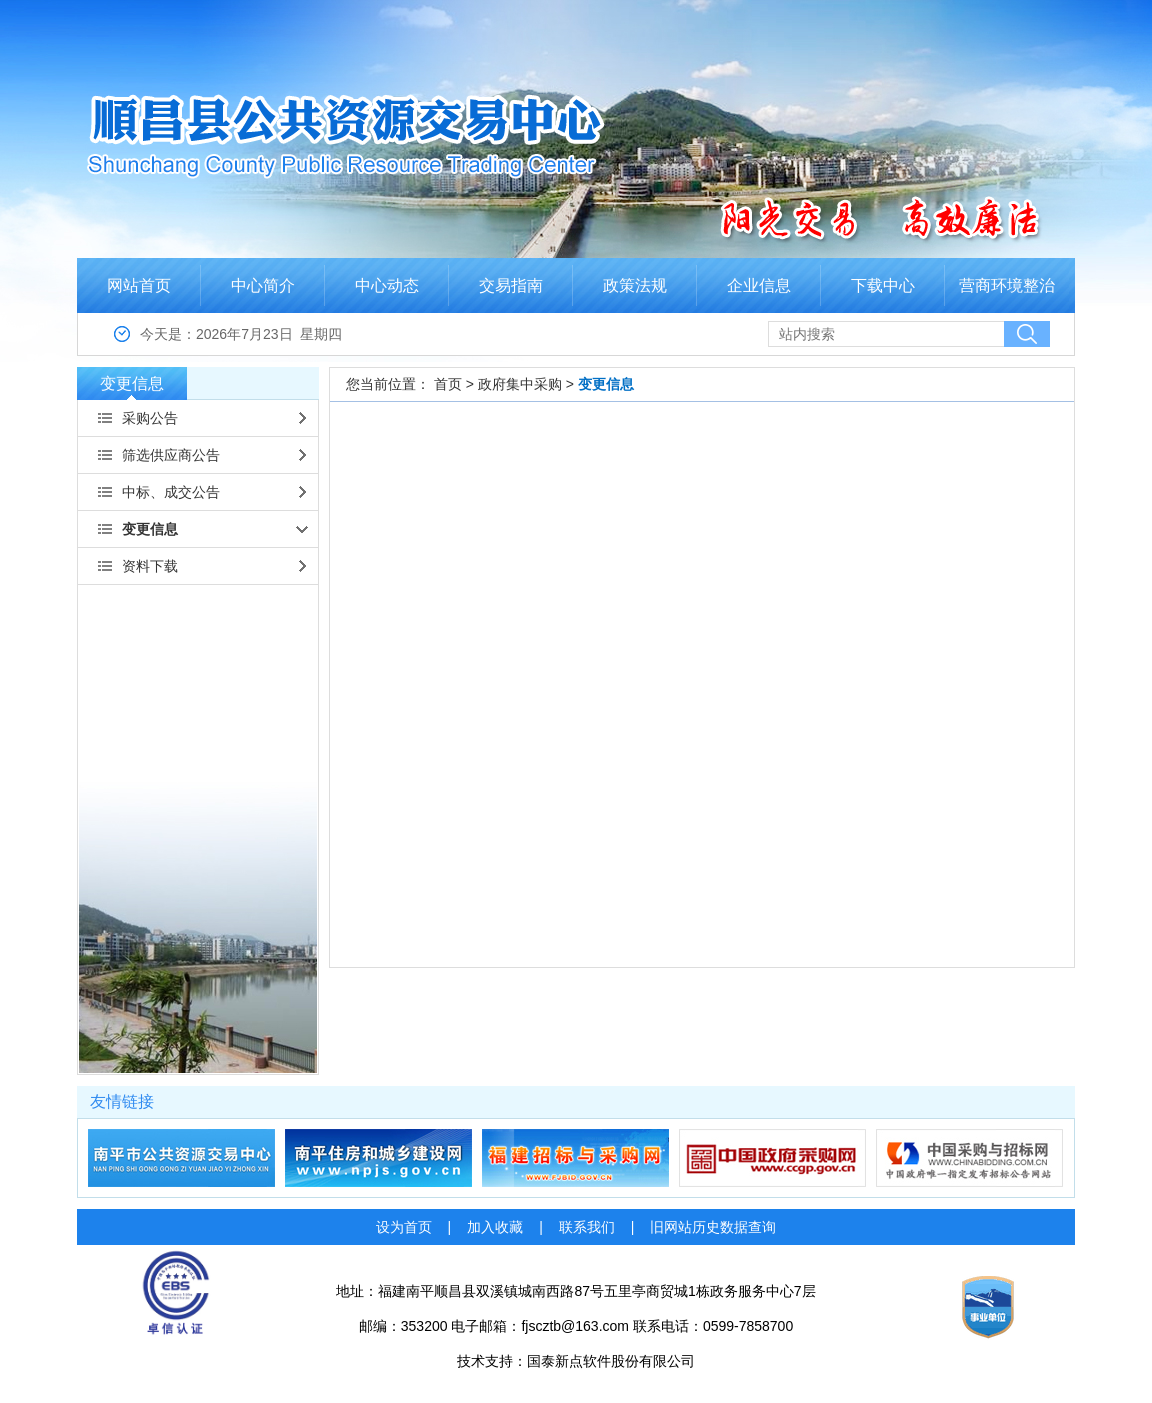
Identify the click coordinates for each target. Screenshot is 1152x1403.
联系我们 (587, 1227)
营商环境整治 (1007, 285)
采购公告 (150, 418)
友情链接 (122, 1101)
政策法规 (635, 285)
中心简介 (263, 285)
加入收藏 (495, 1227)
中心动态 (387, 285)
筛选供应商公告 (171, 455)
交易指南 (511, 285)
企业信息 (759, 285)
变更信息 (132, 387)
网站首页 (139, 285)
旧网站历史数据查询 (713, 1227)
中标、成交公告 (171, 492)
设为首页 (404, 1227)
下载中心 (883, 285)
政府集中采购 (520, 384)
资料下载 (150, 566)
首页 (448, 384)
